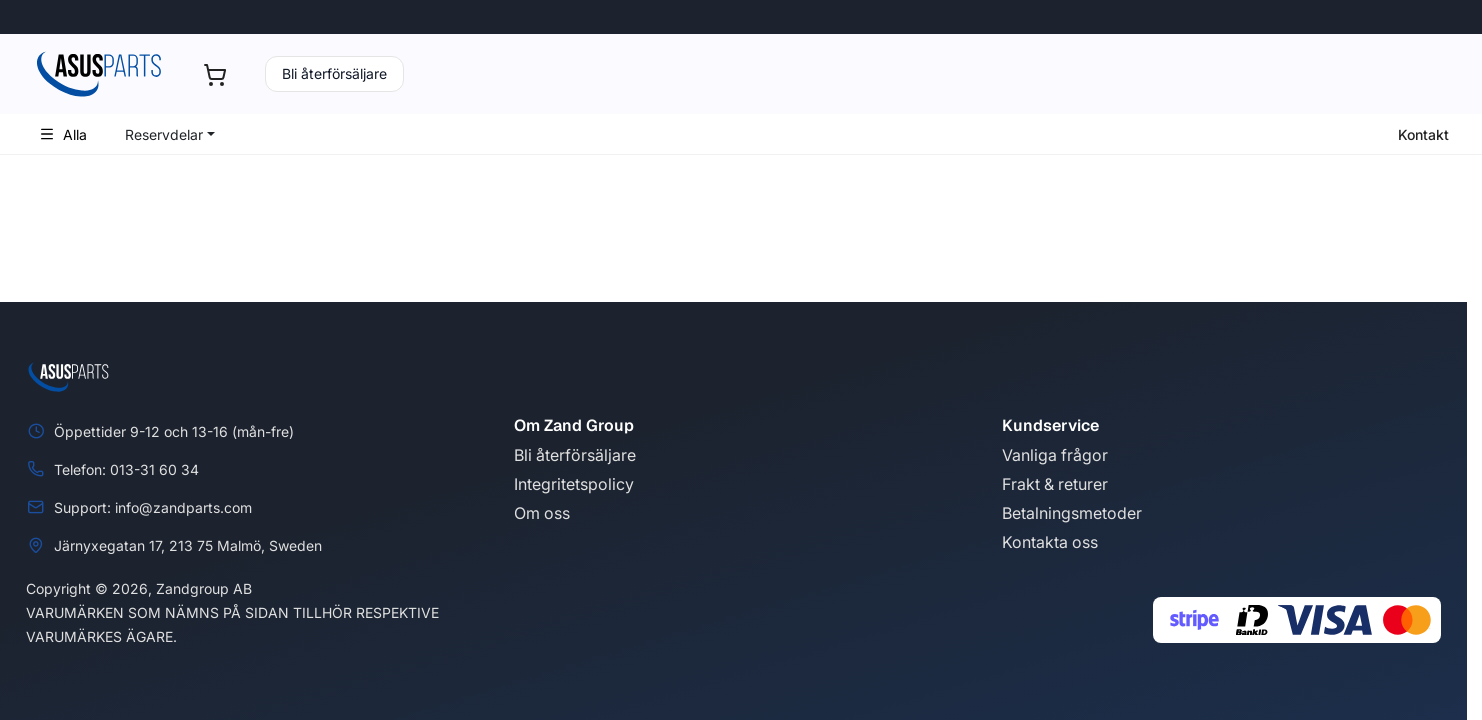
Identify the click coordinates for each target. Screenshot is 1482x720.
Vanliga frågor (1055, 455)
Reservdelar (164, 134)
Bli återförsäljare (334, 73)
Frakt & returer (1055, 484)
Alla (63, 134)
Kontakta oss (1050, 542)
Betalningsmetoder (1072, 513)
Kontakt (1423, 134)
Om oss (542, 513)
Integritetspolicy (574, 484)
